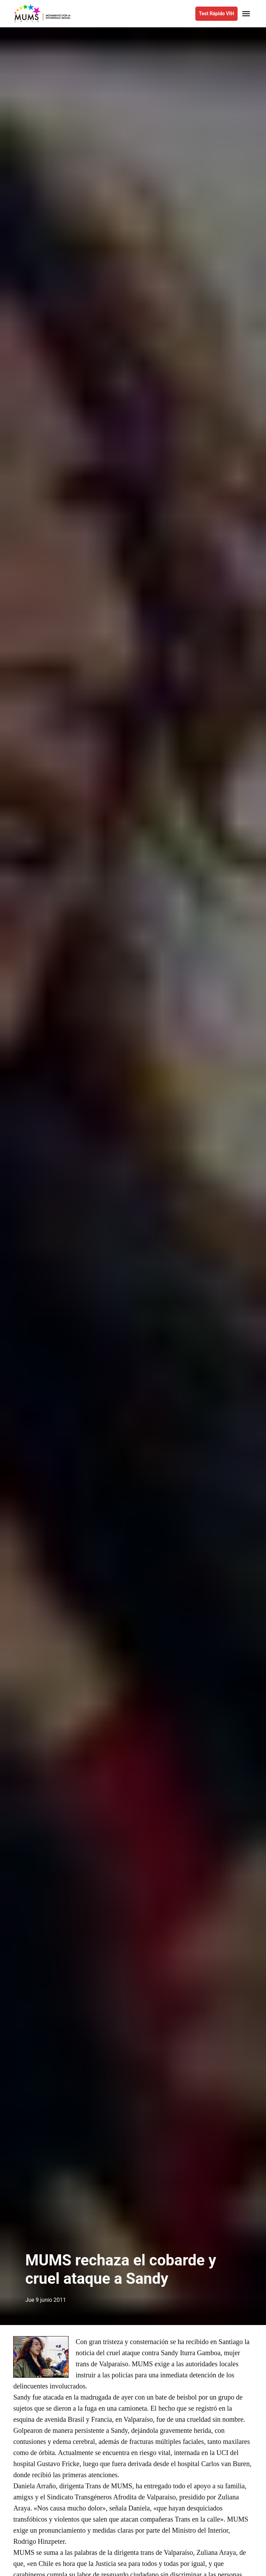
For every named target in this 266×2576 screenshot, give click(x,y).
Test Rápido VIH (216, 13)
